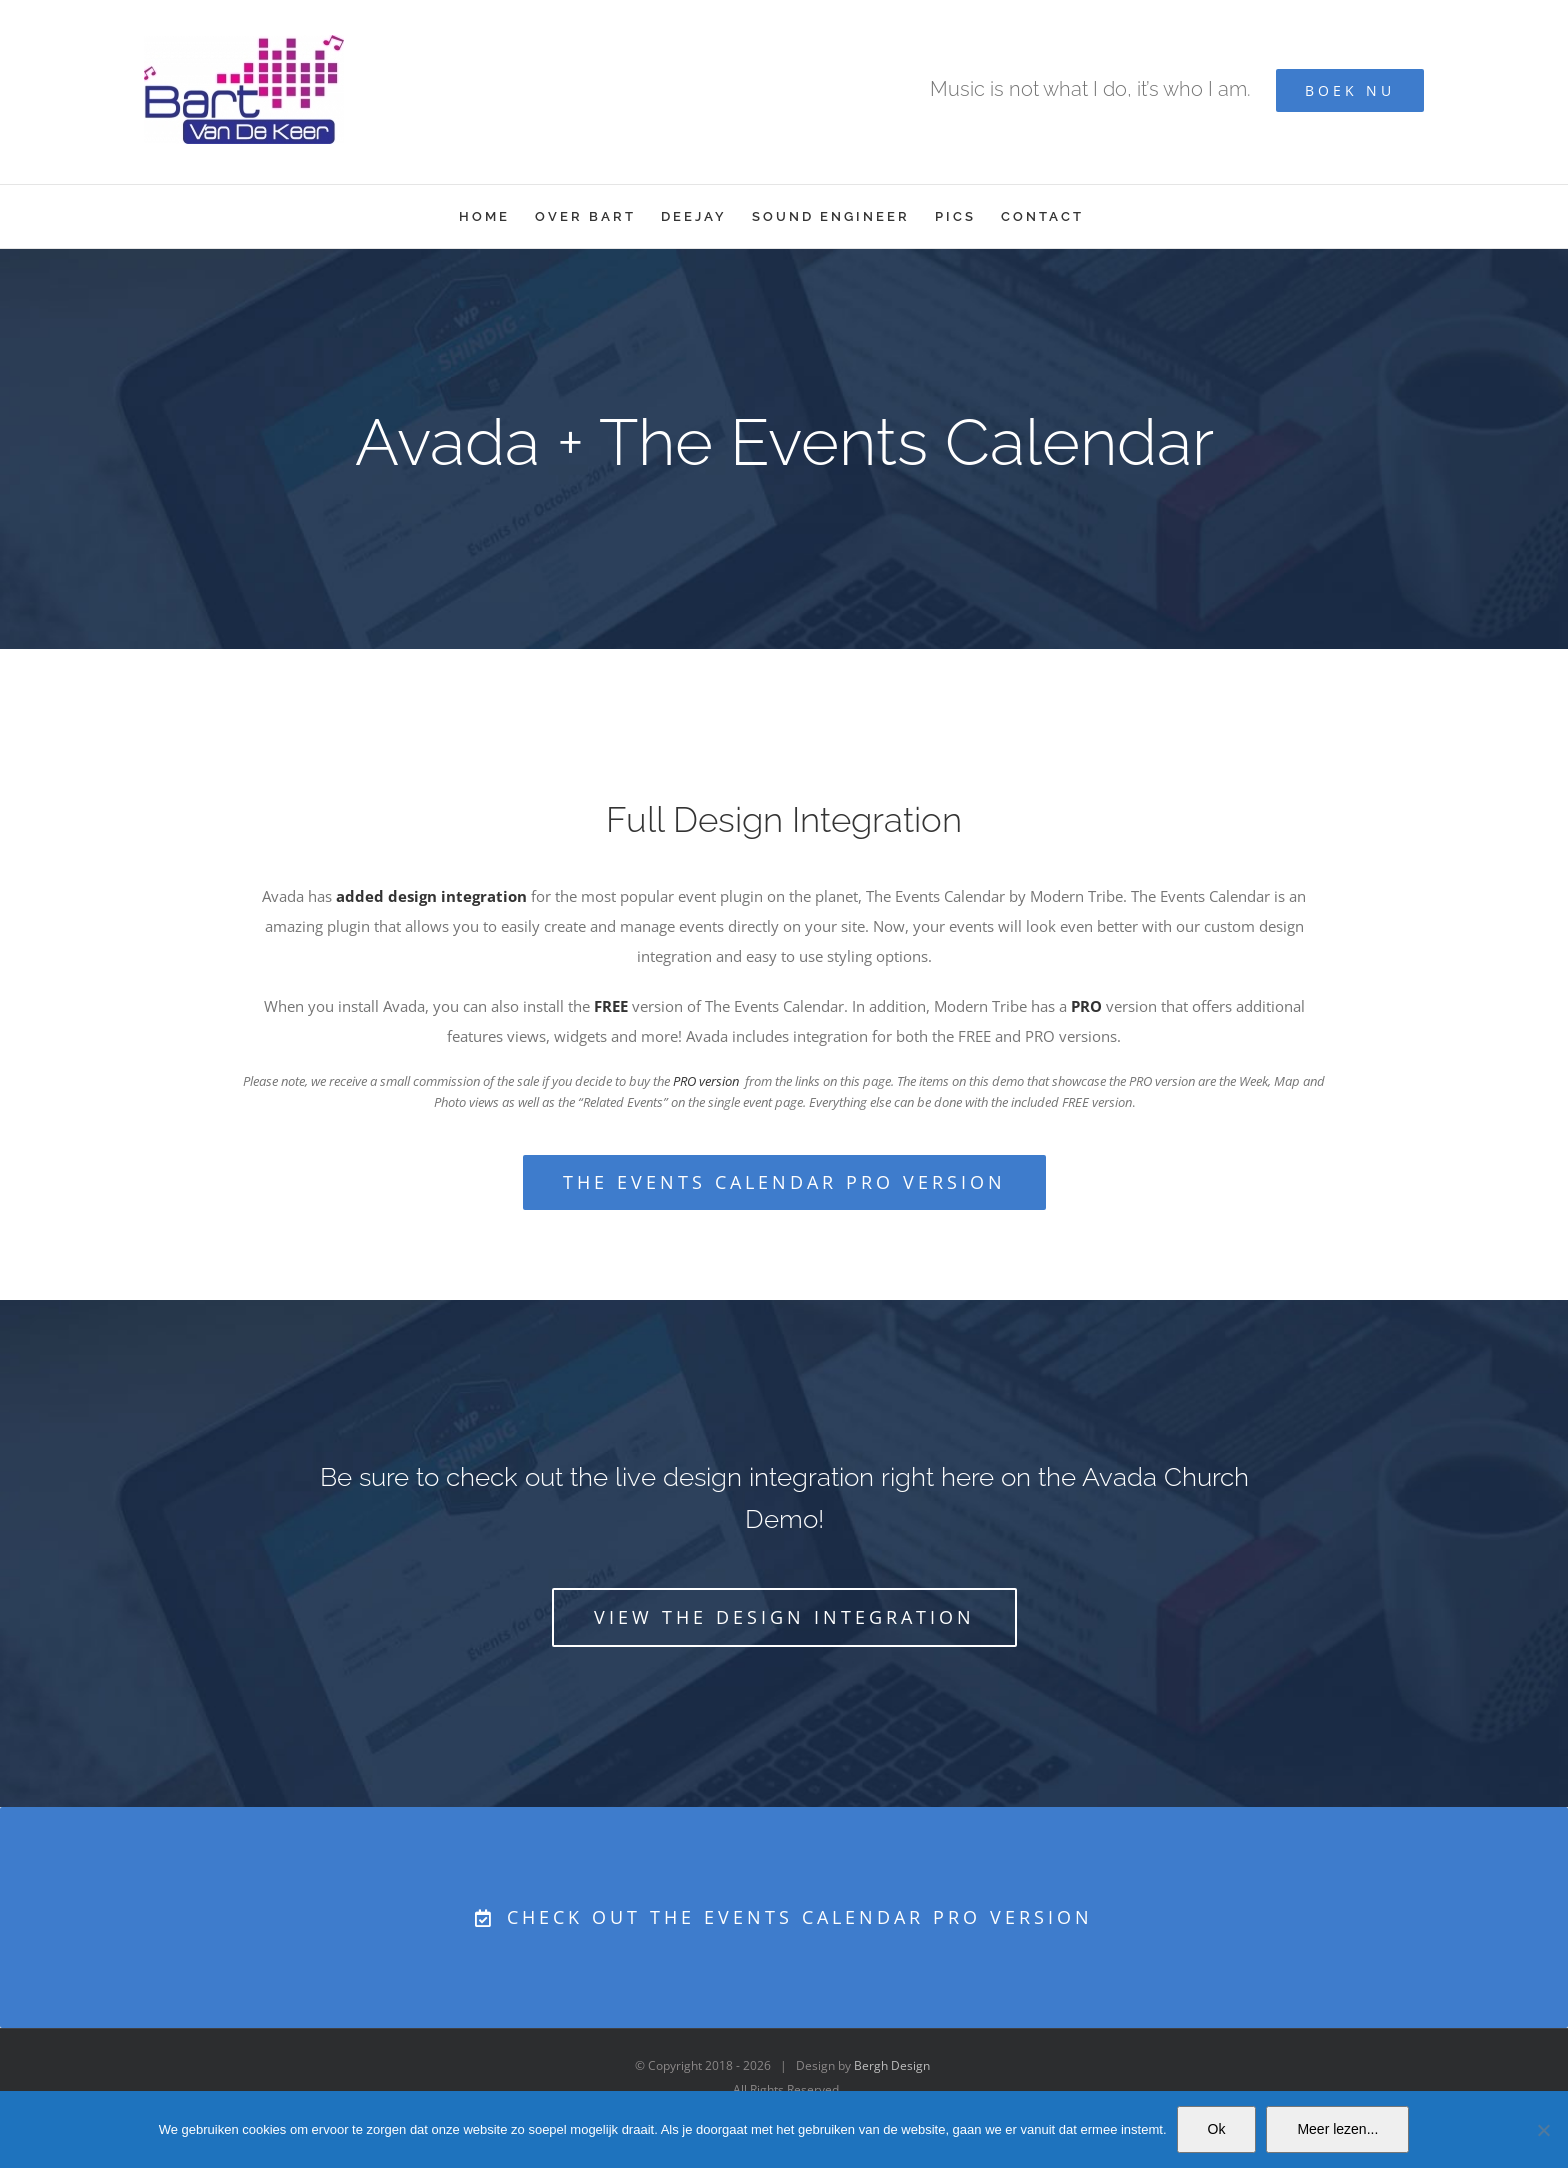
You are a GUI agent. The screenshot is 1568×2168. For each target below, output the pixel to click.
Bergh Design (892, 2065)
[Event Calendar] (784, 449)
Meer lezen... (1337, 2129)
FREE (611, 1006)
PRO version (706, 1081)
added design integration (431, 896)
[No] (1543, 2130)
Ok (1217, 2129)
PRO (1086, 1006)
